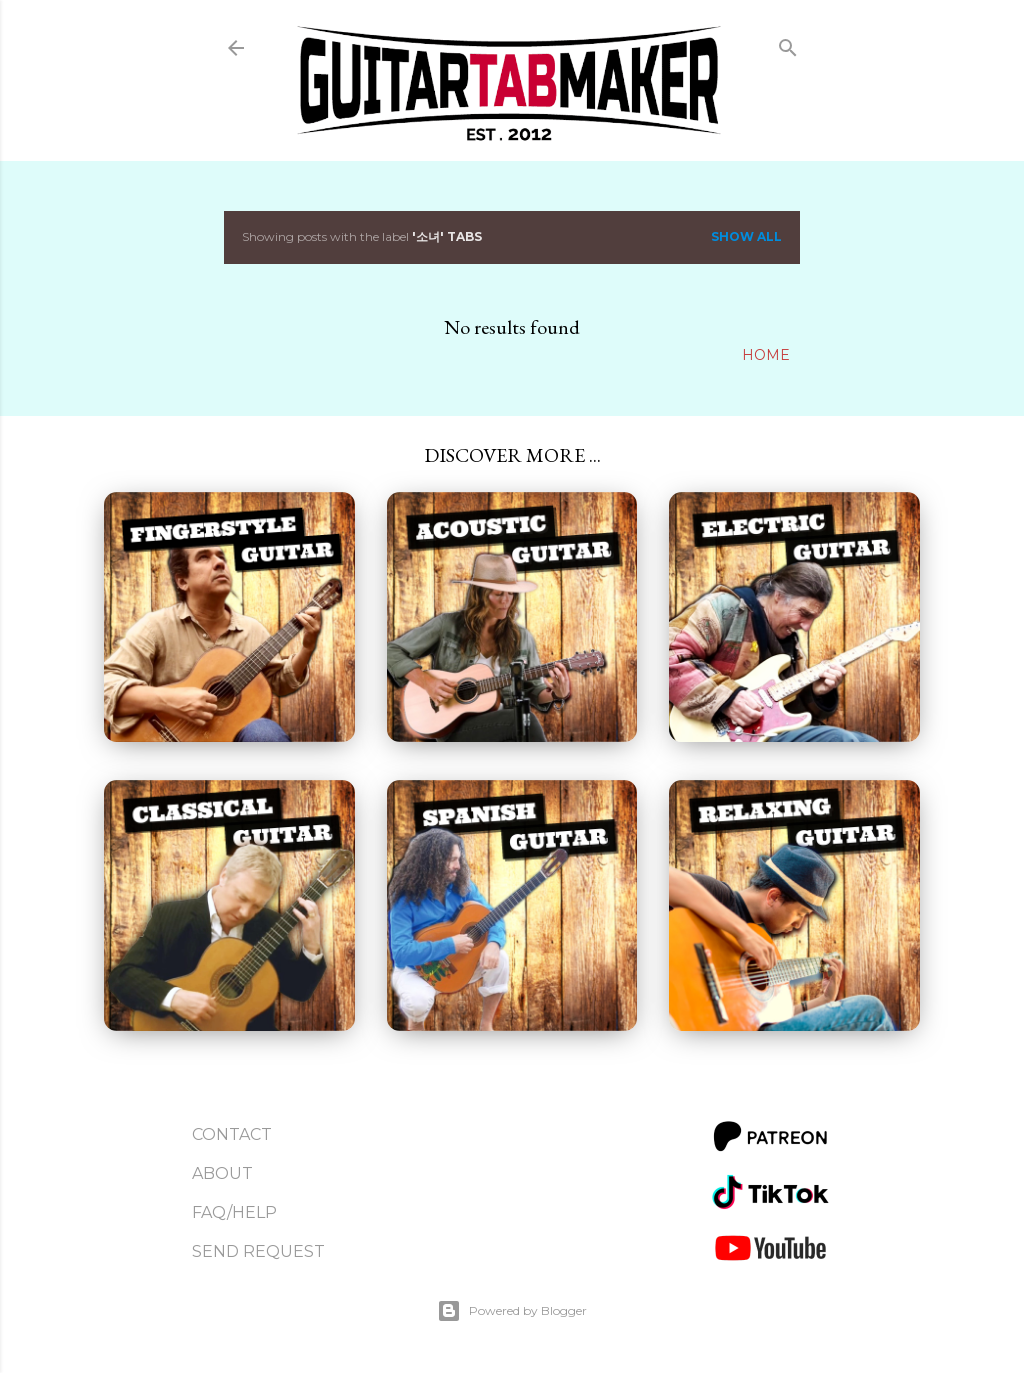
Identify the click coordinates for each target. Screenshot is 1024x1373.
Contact (232, 1134)
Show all (746, 236)
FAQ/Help (234, 1212)
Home (766, 355)
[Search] (788, 43)
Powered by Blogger (512, 1311)
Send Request (258, 1251)
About (222, 1173)
